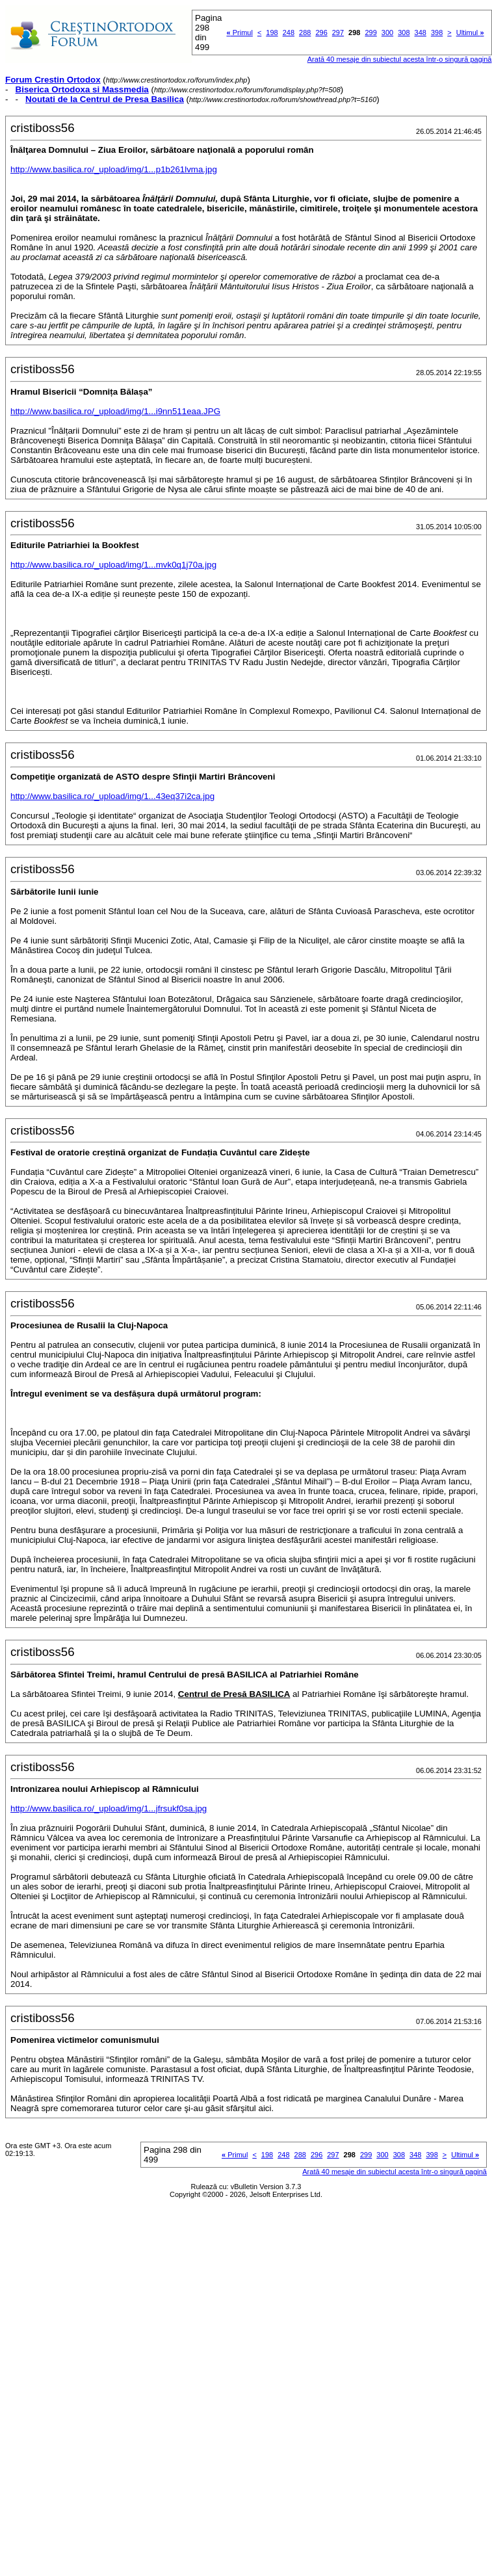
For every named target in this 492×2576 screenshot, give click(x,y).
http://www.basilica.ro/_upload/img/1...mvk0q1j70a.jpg (113, 565)
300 (387, 32)
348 (420, 32)
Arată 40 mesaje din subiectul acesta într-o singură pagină (399, 59)
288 (305, 32)
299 (370, 32)
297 (338, 32)
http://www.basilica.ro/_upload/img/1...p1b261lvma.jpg (113, 169)
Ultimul (470, 32)
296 (321, 32)
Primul (240, 32)
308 (403, 32)
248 (288, 32)
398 (437, 32)
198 (272, 32)
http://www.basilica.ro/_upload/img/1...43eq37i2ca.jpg (112, 796)
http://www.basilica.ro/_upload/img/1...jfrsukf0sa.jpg (108, 1808)
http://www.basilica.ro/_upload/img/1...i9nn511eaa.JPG (115, 411)
